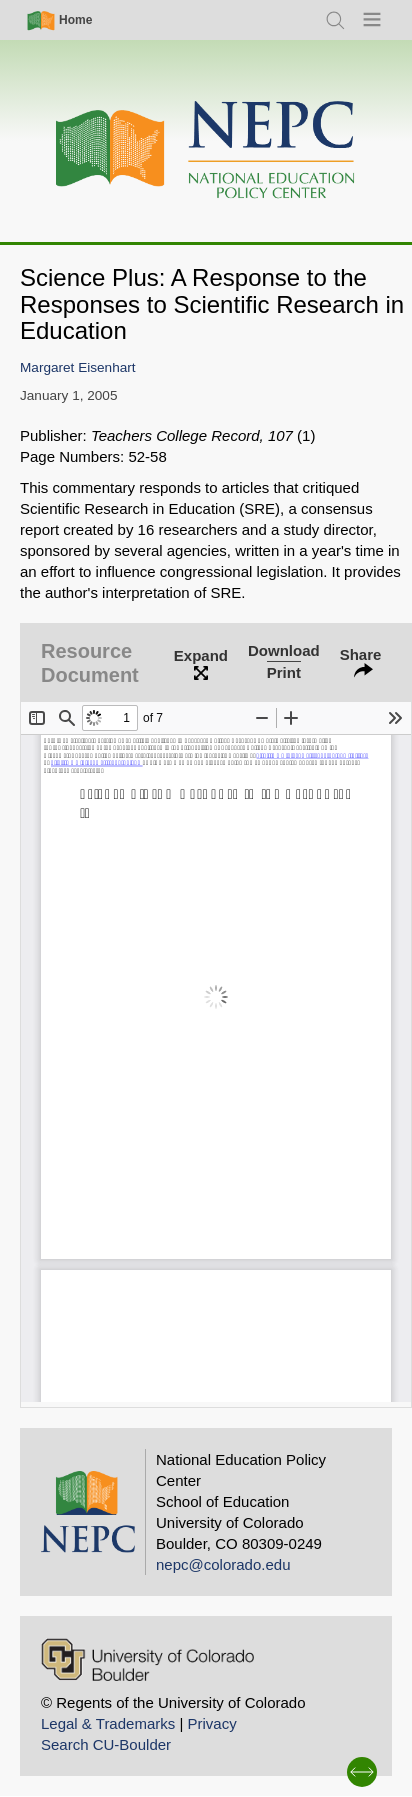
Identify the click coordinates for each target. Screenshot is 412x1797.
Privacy (211, 1723)
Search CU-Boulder (106, 1744)
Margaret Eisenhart (78, 367)
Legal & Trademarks (108, 1723)
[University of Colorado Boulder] (147, 1659)
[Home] (206, 150)
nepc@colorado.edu (223, 1564)
